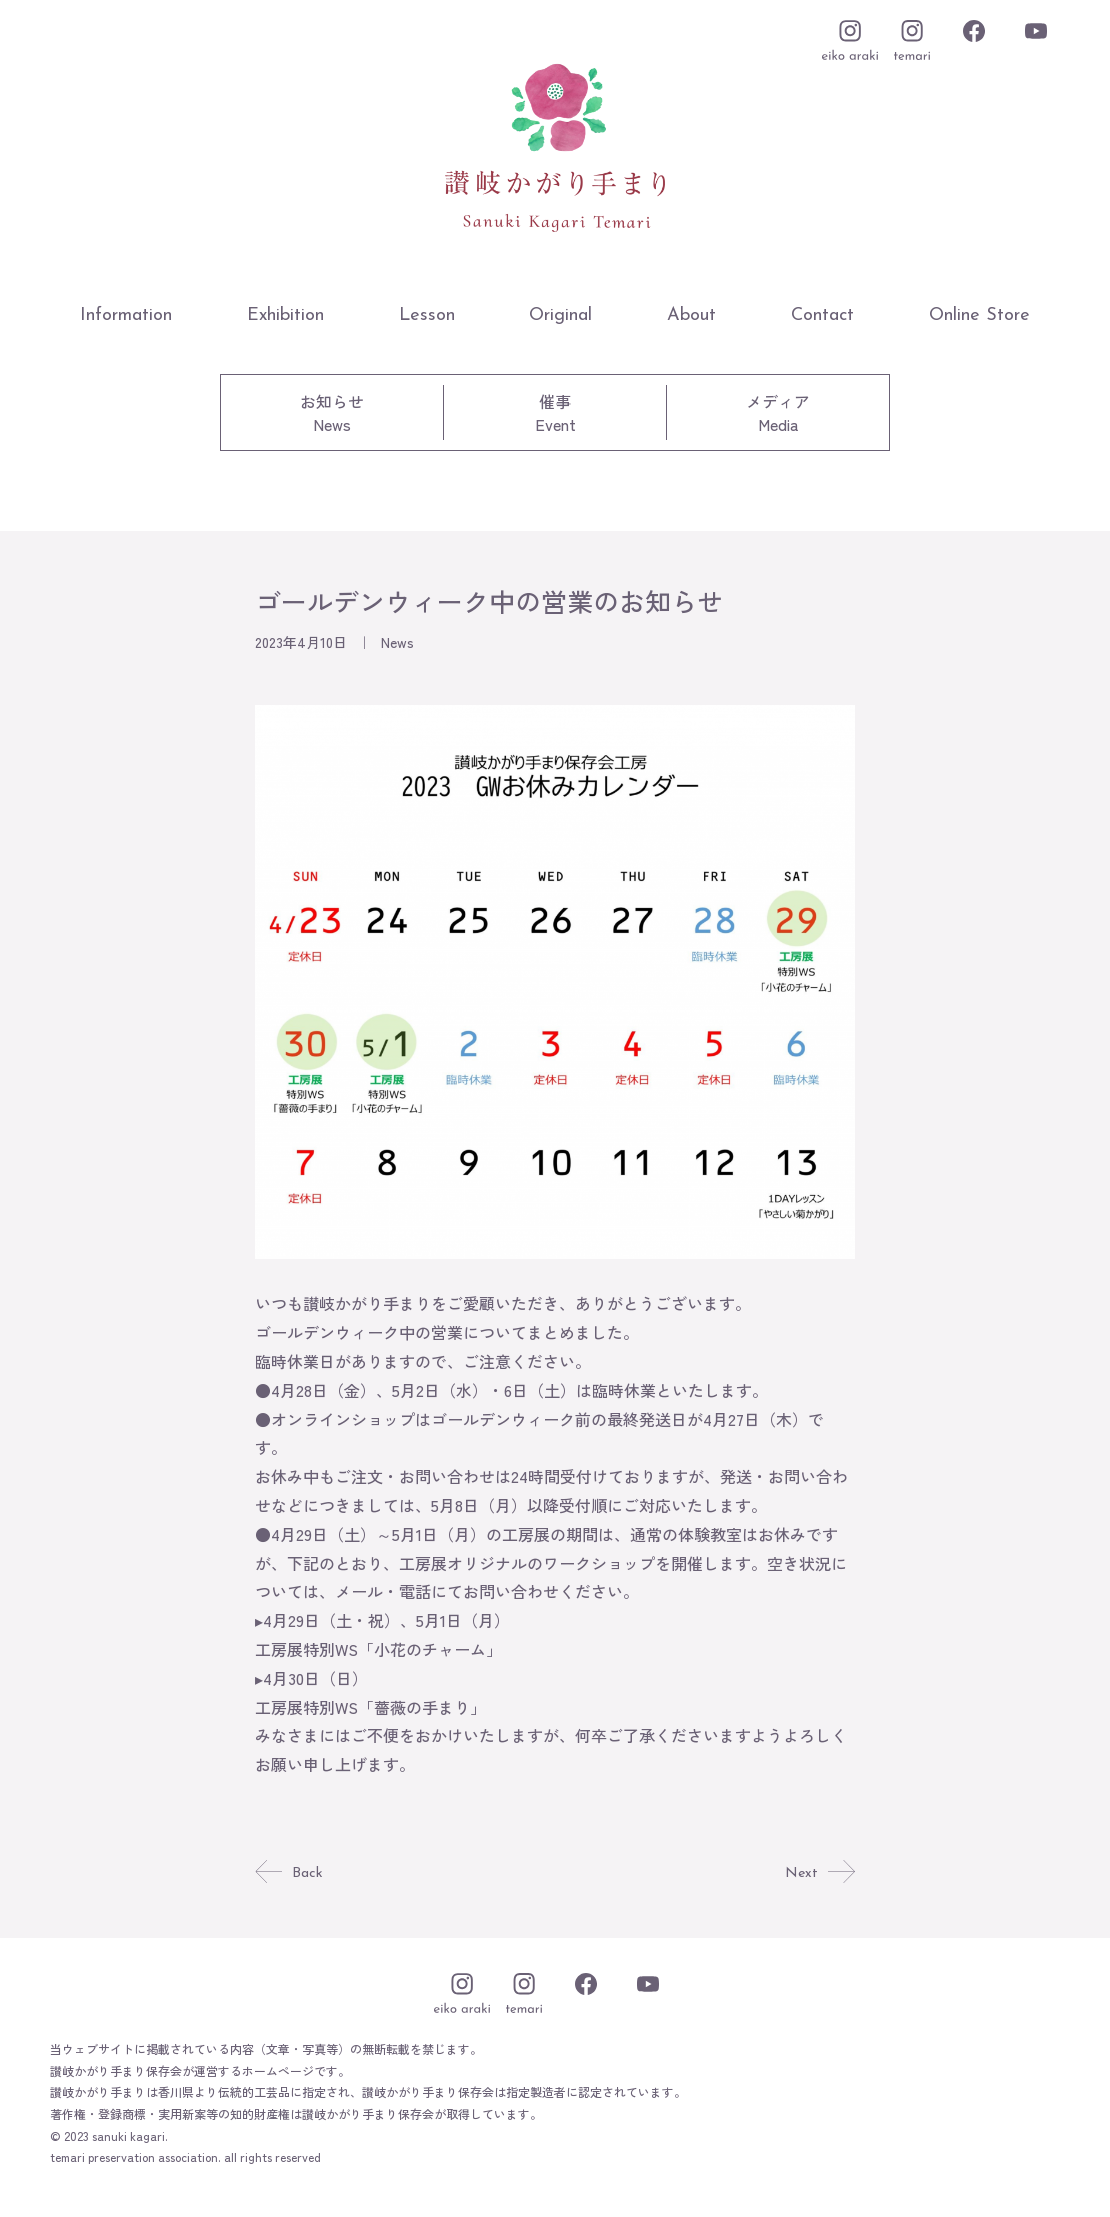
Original (560, 315)
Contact (822, 315)
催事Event (555, 412)
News (397, 642)
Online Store (979, 315)
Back (290, 1873)
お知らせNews (332, 412)
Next (818, 1873)
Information (126, 315)
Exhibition (285, 315)
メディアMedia (778, 412)
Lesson (427, 315)
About (691, 315)
